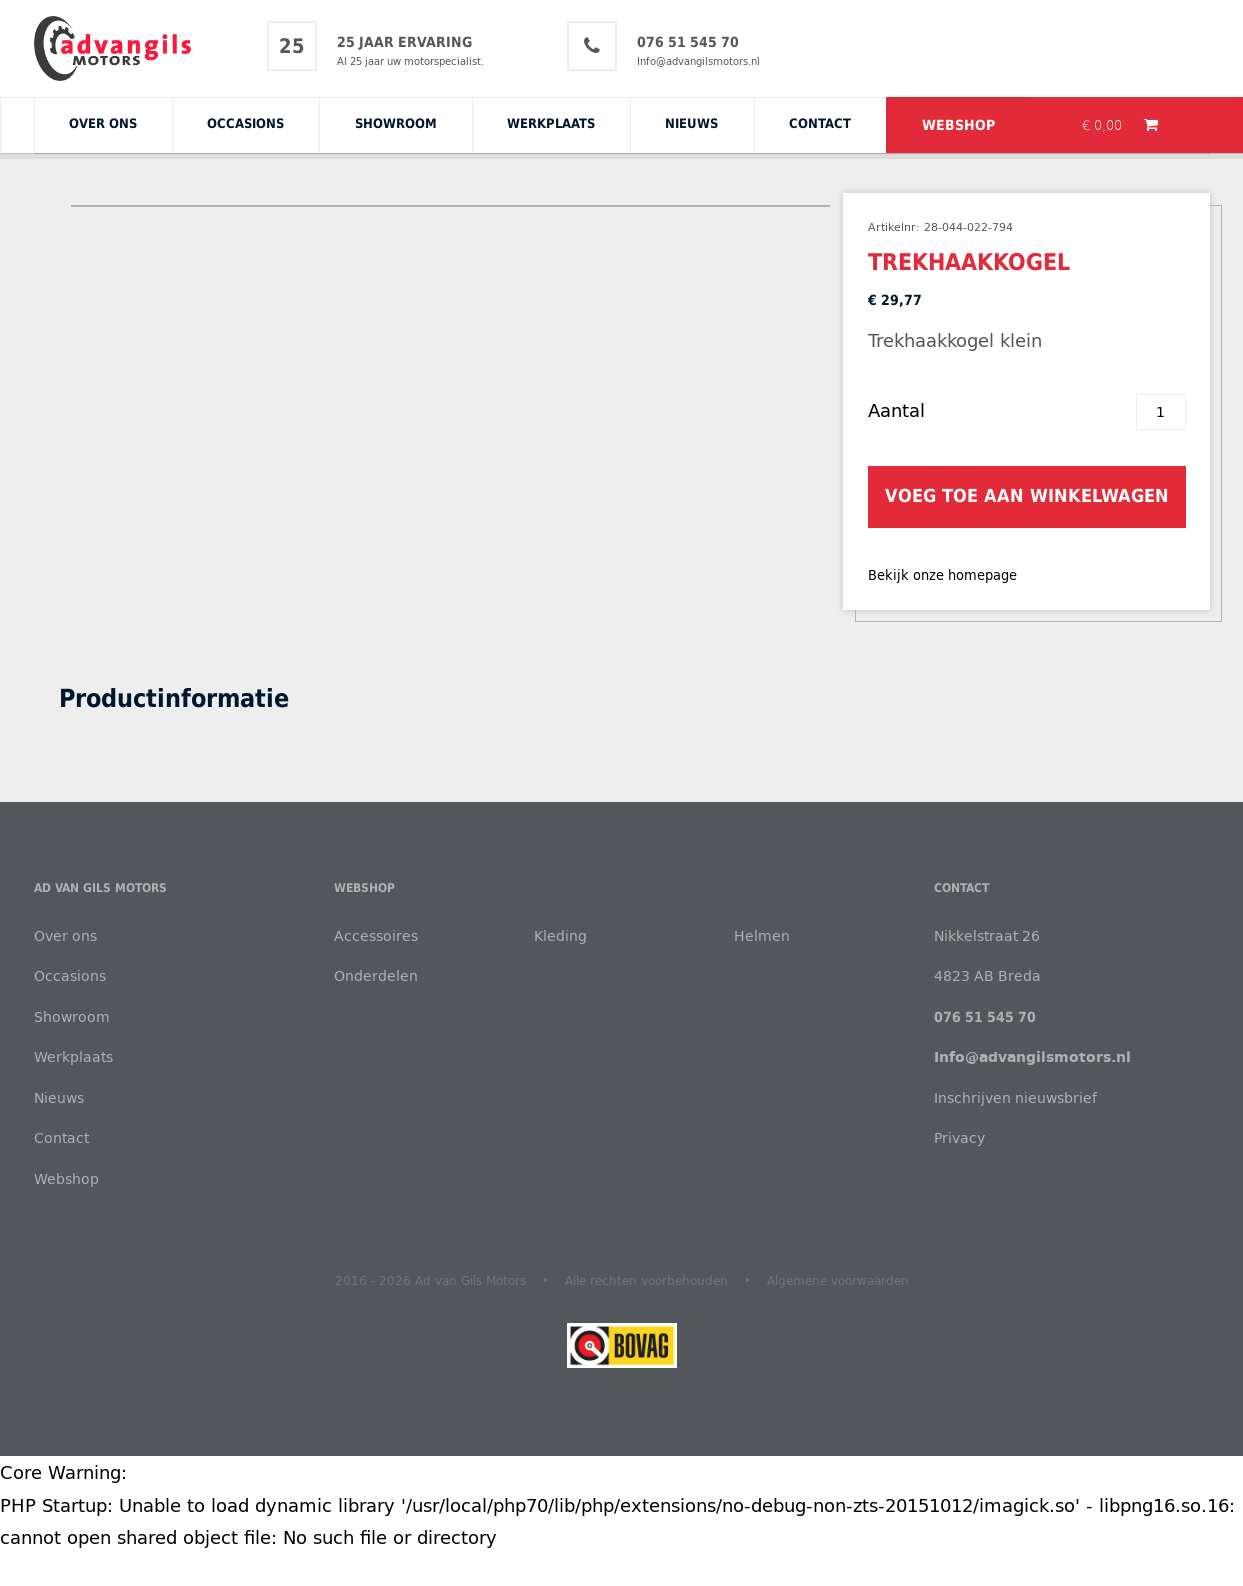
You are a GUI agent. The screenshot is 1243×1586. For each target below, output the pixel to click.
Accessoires (376, 935)
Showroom (396, 123)
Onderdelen (376, 975)
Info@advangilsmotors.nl (698, 61)
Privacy (959, 1137)
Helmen (762, 935)
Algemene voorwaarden (838, 1280)
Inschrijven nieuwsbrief (1015, 1097)
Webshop (958, 125)
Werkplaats (551, 123)
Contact (820, 123)
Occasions (245, 123)
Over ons (103, 123)
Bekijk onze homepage (942, 575)
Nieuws (691, 123)
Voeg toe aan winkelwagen (1027, 495)
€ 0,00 (1104, 125)
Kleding (560, 935)
